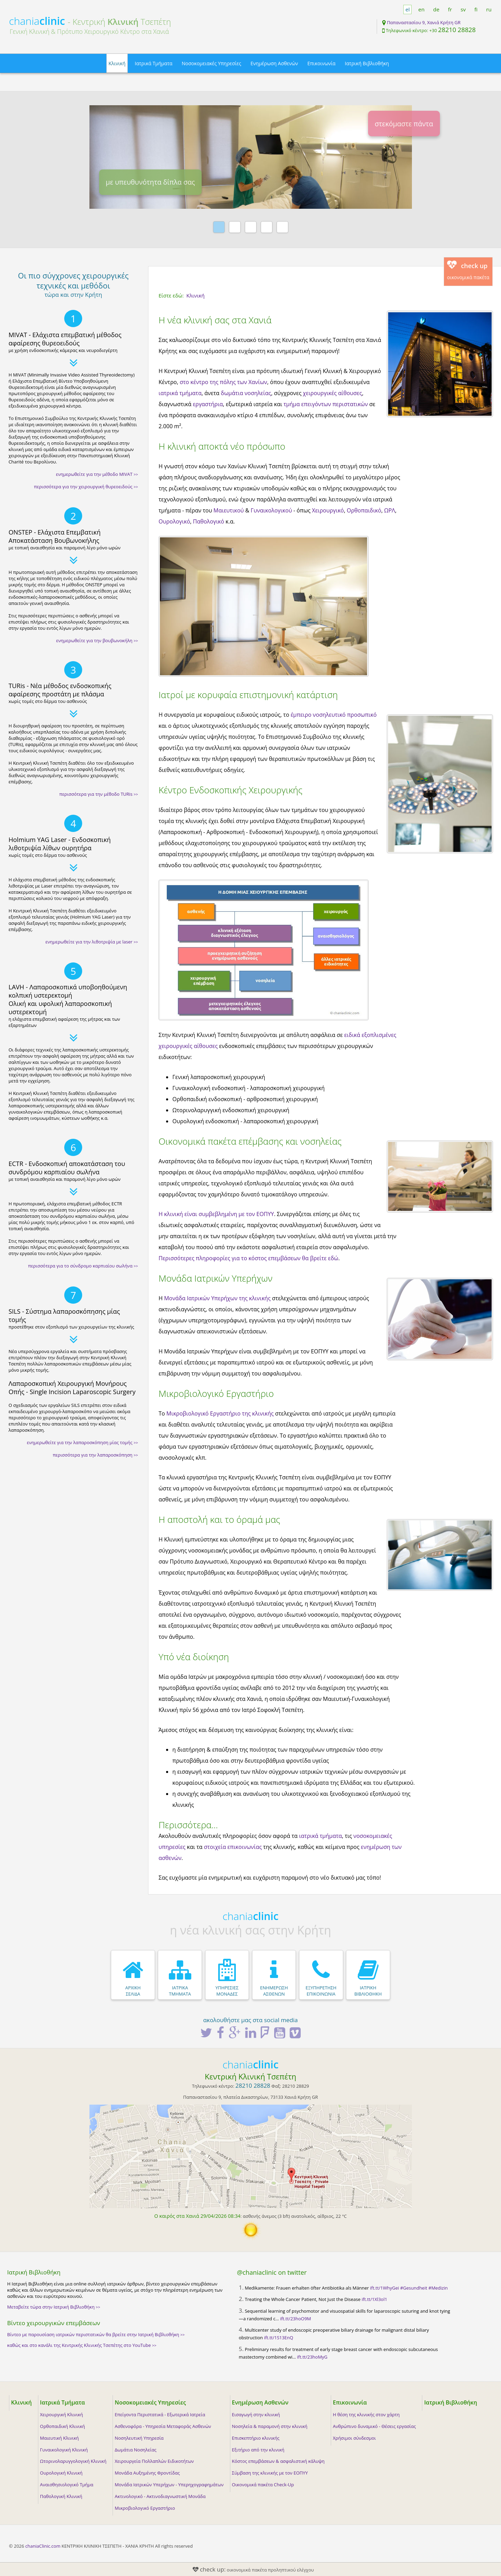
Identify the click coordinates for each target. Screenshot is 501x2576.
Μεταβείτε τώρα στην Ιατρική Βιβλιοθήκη (53, 2307)
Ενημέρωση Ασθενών (274, 63)
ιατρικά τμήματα (179, 393)
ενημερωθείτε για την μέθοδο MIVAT (97, 474)
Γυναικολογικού (271, 510)
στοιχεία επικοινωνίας (233, 1847)
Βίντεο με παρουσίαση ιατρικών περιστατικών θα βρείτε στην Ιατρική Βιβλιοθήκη (96, 2334)
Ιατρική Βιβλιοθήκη (367, 63)
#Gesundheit (413, 2288)
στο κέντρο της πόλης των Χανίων (223, 382)
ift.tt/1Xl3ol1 (374, 2299)
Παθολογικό (208, 521)
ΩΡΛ (389, 510)
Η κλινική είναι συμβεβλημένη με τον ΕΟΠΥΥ (216, 1214)
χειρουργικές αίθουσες (332, 393)
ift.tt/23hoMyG (312, 2357)
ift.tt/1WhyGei (384, 2288)
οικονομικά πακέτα (468, 270)
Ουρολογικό (174, 521)
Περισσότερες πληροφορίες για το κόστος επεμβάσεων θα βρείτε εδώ (248, 1258)
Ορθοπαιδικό (364, 510)
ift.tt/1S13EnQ (278, 2337)
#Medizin (438, 2288)
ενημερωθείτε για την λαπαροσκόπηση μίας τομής (82, 1442)
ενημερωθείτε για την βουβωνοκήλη (97, 640)
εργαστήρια (208, 404)
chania (37, 21)
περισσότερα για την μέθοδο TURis (98, 794)
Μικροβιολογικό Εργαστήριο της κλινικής (220, 1413)
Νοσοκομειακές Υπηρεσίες (211, 63)
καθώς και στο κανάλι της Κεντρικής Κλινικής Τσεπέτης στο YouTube (81, 2345)
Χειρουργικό (328, 510)
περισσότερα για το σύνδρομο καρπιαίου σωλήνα (83, 1266)
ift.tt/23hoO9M (295, 2318)
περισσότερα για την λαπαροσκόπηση (95, 1455)
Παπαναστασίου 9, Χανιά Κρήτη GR (423, 22)
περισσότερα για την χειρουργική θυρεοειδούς (86, 486)
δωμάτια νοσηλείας (246, 393)
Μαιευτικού (228, 510)
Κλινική (116, 63)
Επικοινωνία (321, 63)
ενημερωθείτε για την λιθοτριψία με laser (92, 942)
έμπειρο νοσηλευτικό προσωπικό (334, 714)
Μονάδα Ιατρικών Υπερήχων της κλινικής (217, 1298)
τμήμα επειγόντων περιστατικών (325, 404)
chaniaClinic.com (42, 2546)
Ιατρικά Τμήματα (153, 63)
